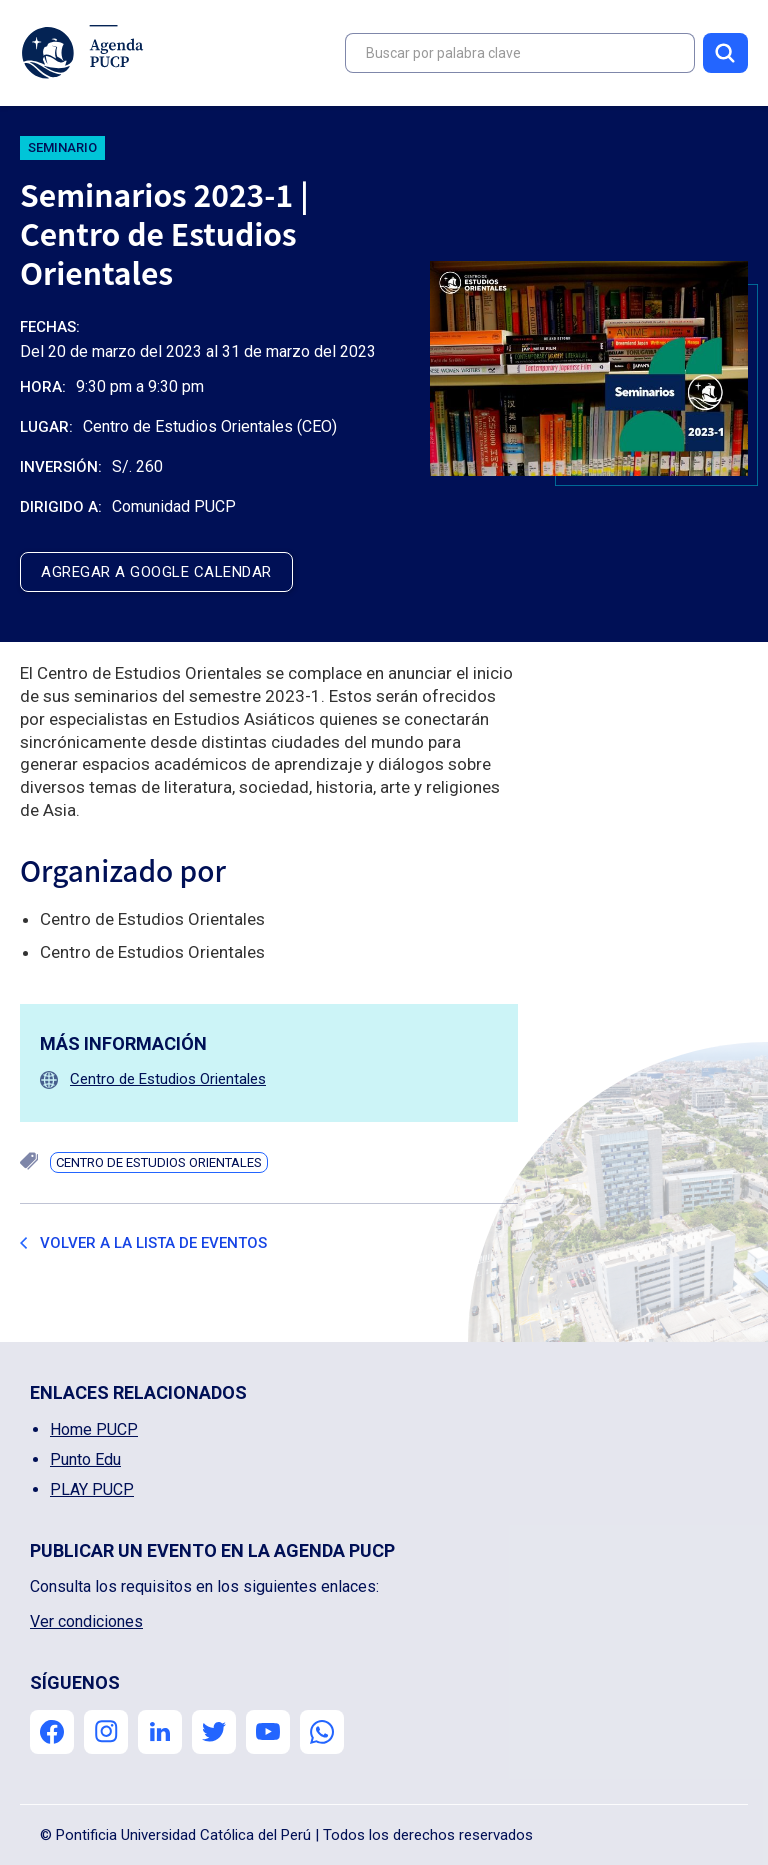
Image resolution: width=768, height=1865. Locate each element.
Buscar (725, 53)
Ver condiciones (86, 1621)
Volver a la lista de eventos (153, 1243)
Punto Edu (85, 1459)
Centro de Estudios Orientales (168, 1079)
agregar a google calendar (156, 572)
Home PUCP (94, 1429)
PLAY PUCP (92, 1489)
